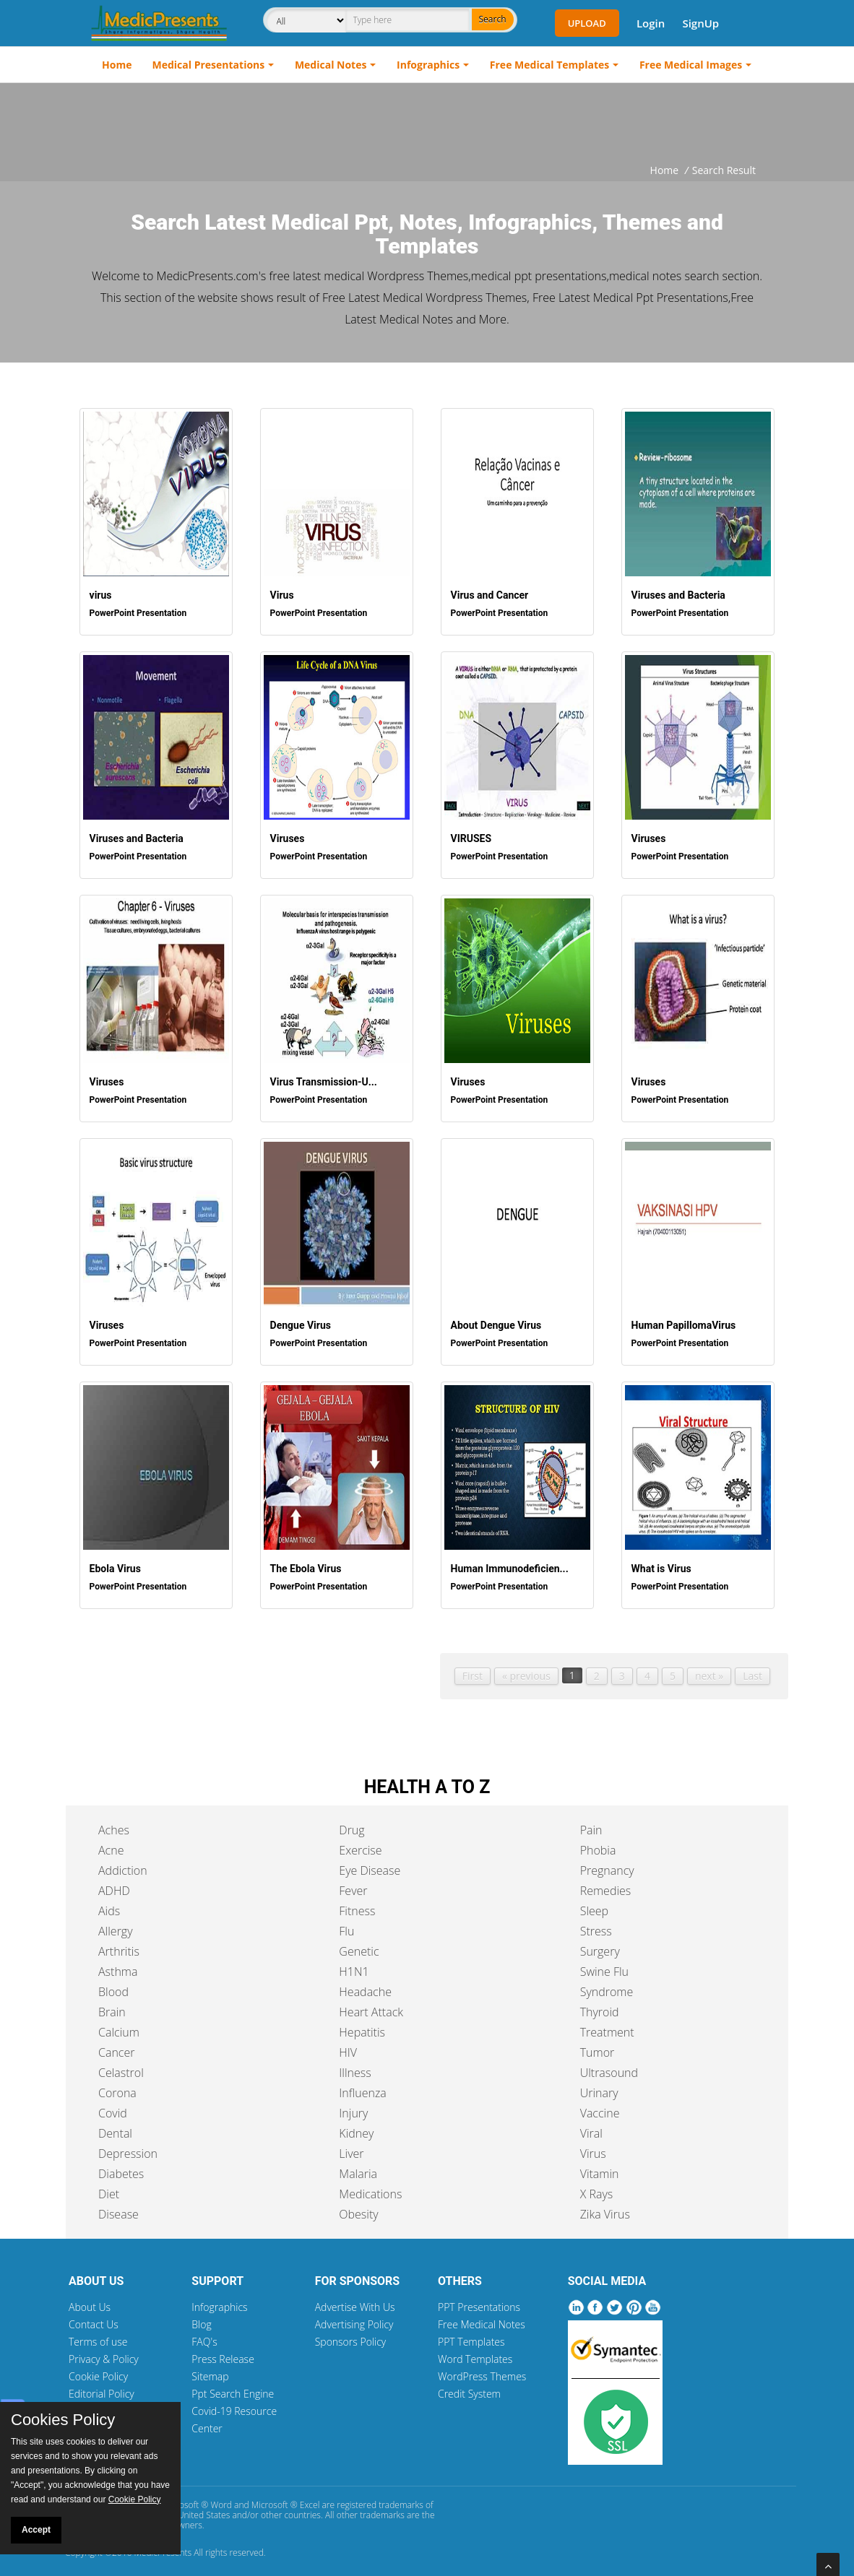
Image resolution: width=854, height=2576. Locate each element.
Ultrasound (609, 2064)
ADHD (114, 1882)
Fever (353, 1882)
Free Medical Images (690, 64)
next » (709, 1667)
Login (651, 23)
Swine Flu (604, 1963)
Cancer (116, 2044)
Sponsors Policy (351, 2333)
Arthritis (118, 1943)
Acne (111, 1841)
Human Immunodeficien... (507, 1559)
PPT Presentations (479, 2298)
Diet (108, 2185)
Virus (279, 593)
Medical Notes (331, 64)
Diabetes (121, 2165)
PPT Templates (471, 2333)
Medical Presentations (208, 64)
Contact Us (93, 2316)
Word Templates (475, 2350)
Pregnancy (607, 1862)
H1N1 (353, 1963)
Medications (370, 2185)
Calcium (118, 2023)
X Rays (596, 2185)
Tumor (597, 2044)
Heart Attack (371, 2003)
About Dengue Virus (493, 1317)
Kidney (356, 2125)
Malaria (358, 2165)
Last (752, 1667)
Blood (113, 1983)
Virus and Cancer (487, 593)
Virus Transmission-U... (320, 1076)
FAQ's (204, 2333)
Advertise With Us (355, 2298)
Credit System (469, 2385)
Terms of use (98, 2333)
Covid (112, 2104)
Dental (115, 2125)
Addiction (122, 1862)
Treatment (607, 2023)
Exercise (360, 1841)
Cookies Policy (63, 2420)
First (472, 1667)
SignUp (700, 23)
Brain (112, 2003)
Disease (118, 2205)
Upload (587, 23)
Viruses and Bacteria (676, 593)
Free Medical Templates (549, 64)
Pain (591, 1821)
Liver (351, 2145)
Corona (117, 2084)
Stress (596, 1922)
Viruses (284, 834)
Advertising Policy (354, 2316)
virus (98, 593)
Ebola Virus (112, 1559)
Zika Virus (605, 2205)
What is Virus (659, 1559)
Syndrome (607, 1983)
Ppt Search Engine (232, 2385)
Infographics (428, 64)
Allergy (115, 1922)
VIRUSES (468, 834)
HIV (348, 2044)
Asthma (117, 1963)
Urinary (599, 2084)
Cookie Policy (98, 2368)
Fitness (357, 1902)
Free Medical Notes (481, 2316)
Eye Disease (369, 1862)
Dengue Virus (297, 1317)
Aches (113, 1821)
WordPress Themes (482, 2368)
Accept (36, 2530)
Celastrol (121, 2064)
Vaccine (600, 2104)
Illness (355, 2064)
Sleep (594, 1902)
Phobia (598, 1841)
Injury (353, 2104)
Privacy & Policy (104, 2350)
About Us (90, 2298)
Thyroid (599, 2003)
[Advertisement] (427, 122)
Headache (365, 1983)
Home (116, 64)
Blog (201, 2316)
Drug (351, 1821)
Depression (128, 2145)
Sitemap (209, 2368)
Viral (591, 2125)
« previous (526, 1667)
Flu (346, 1922)
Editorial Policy (101, 2385)
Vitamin (599, 2165)
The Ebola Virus (303, 1559)
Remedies (605, 1882)
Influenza (362, 2084)
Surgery (600, 1943)
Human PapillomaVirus (681, 1317)
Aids (109, 1902)
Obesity (358, 2205)
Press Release (222, 2350)
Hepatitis (362, 2023)
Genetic (359, 1943)
